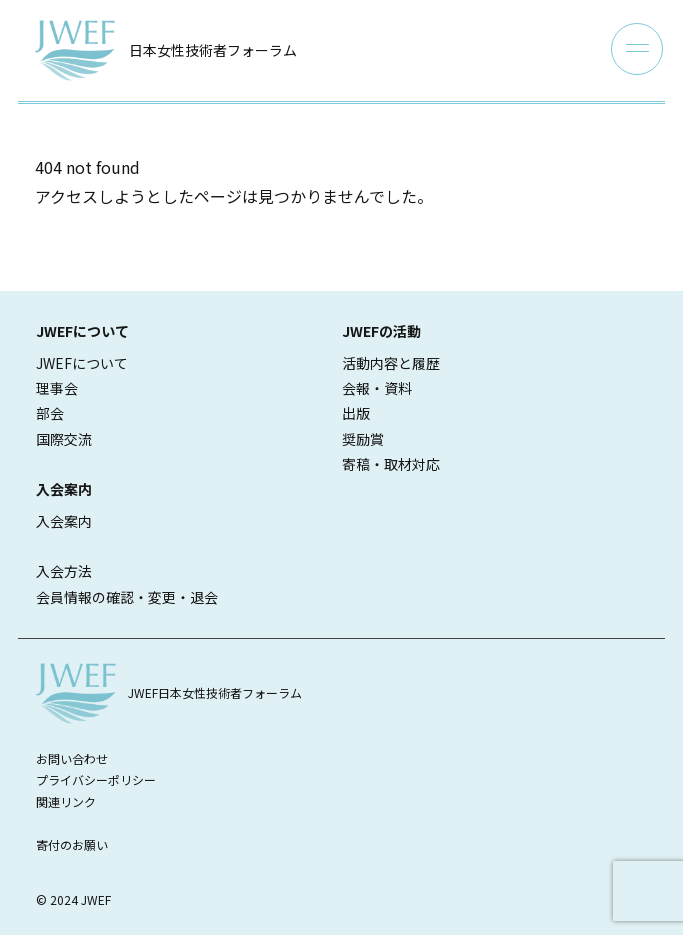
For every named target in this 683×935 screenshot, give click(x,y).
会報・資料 (377, 388)
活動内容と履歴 (391, 363)
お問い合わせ (72, 758)
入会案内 (64, 521)
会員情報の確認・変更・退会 (127, 597)
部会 (50, 413)
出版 (356, 413)
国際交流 (64, 439)
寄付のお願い (72, 844)
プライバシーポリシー (96, 779)
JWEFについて (82, 363)
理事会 (57, 388)
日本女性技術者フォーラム (213, 50)
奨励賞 (363, 439)
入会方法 (64, 571)
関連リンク (66, 801)
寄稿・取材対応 (391, 464)
